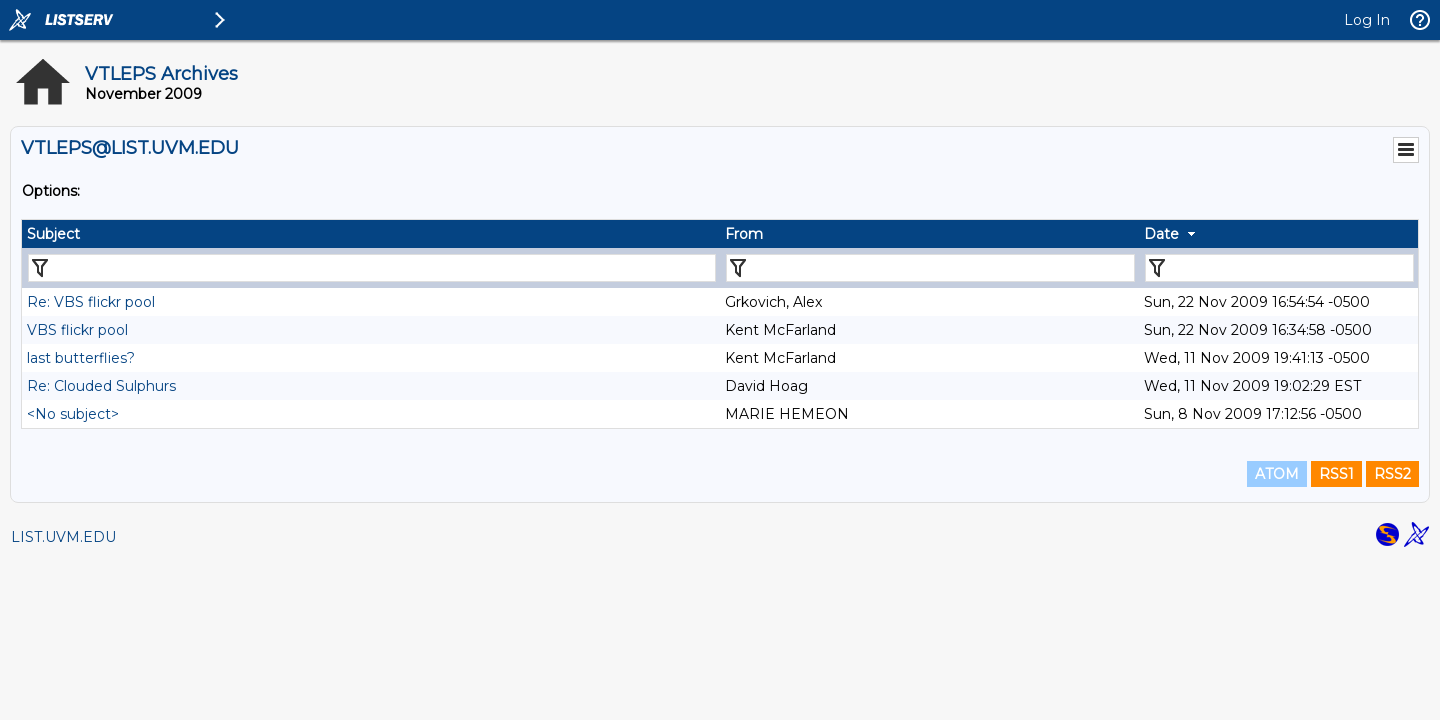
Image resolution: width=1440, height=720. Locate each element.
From (744, 234)
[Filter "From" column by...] (930, 268)
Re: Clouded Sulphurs (101, 386)
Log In (1367, 20)
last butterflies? (81, 358)
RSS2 (1392, 474)
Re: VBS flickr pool (91, 302)
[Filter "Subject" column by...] (372, 268)
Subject (53, 234)
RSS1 (1336, 474)
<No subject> (73, 414)
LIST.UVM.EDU (63, 537)
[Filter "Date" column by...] (1279, 268)
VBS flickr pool (77, 330)
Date (1161, 234)
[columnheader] (371, 234)
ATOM (1277, 474)
